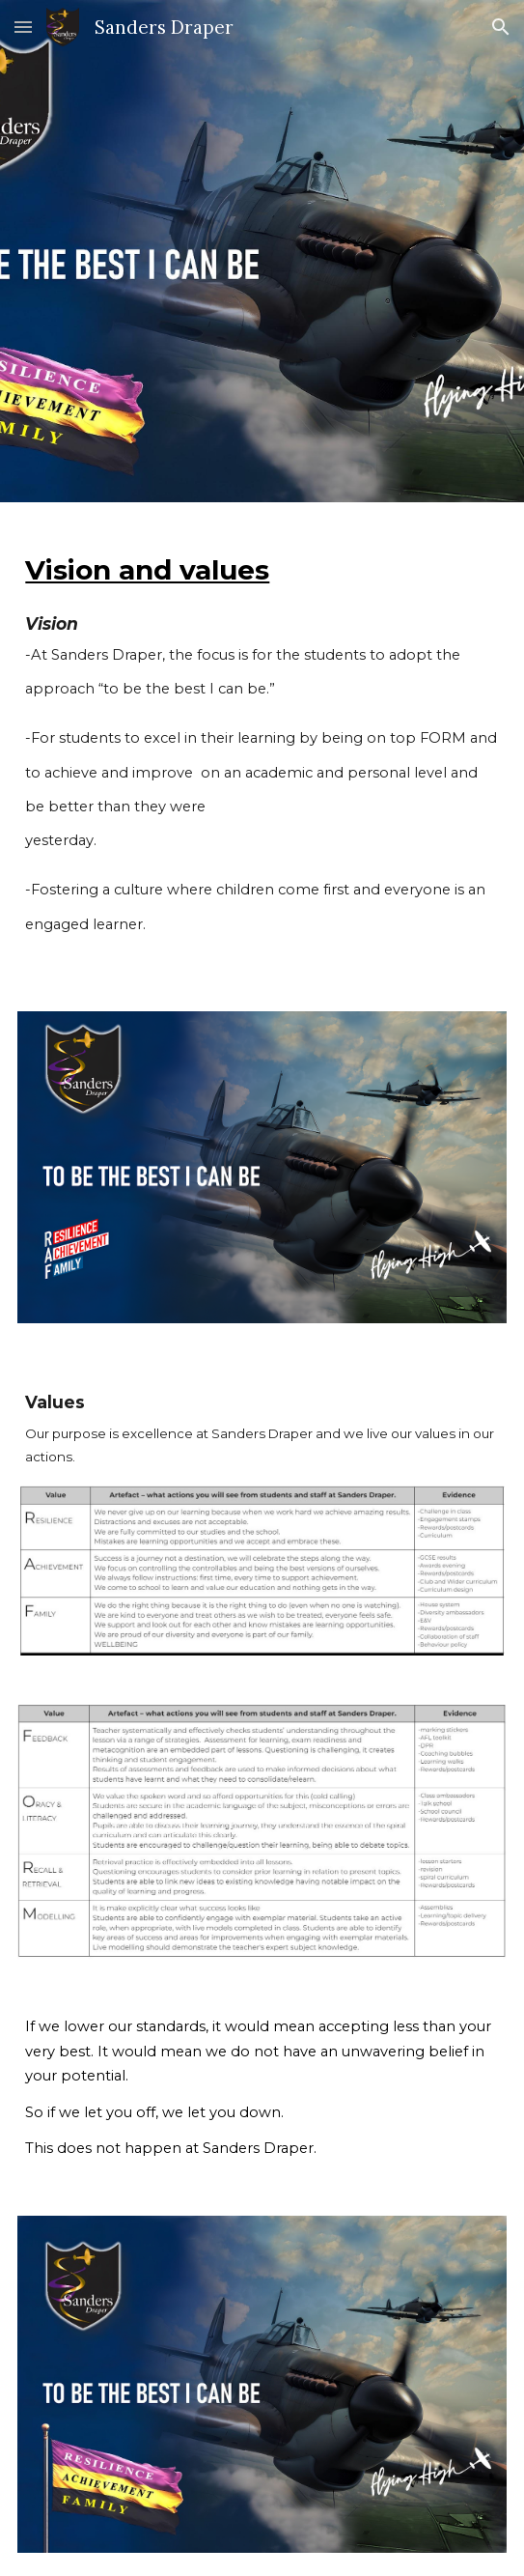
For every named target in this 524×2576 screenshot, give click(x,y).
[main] (261, 745)
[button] (23, 26)
